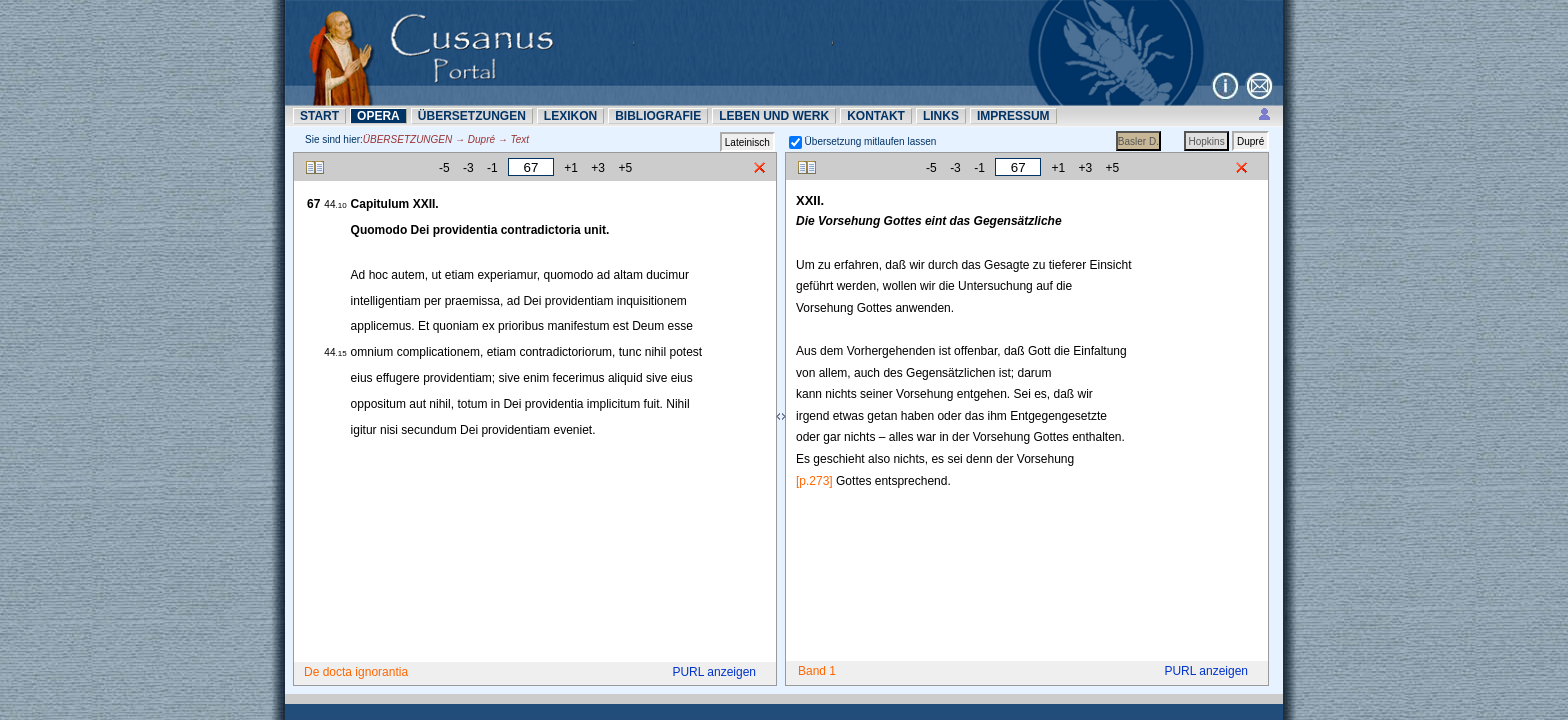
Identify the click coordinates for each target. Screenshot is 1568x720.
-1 (492, 168)
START (319, 116)
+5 (625, 168)
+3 (598, 168)
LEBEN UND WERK (774, 116)
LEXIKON (570, 116)
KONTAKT (876, 116)
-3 (468, 168)
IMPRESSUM (1013, 116)
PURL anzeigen (714, 672)
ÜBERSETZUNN (472, 116)
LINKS (941, 116)
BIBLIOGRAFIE (658, 116)
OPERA (378, 116)
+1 (571, 168)
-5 (444, 168)
